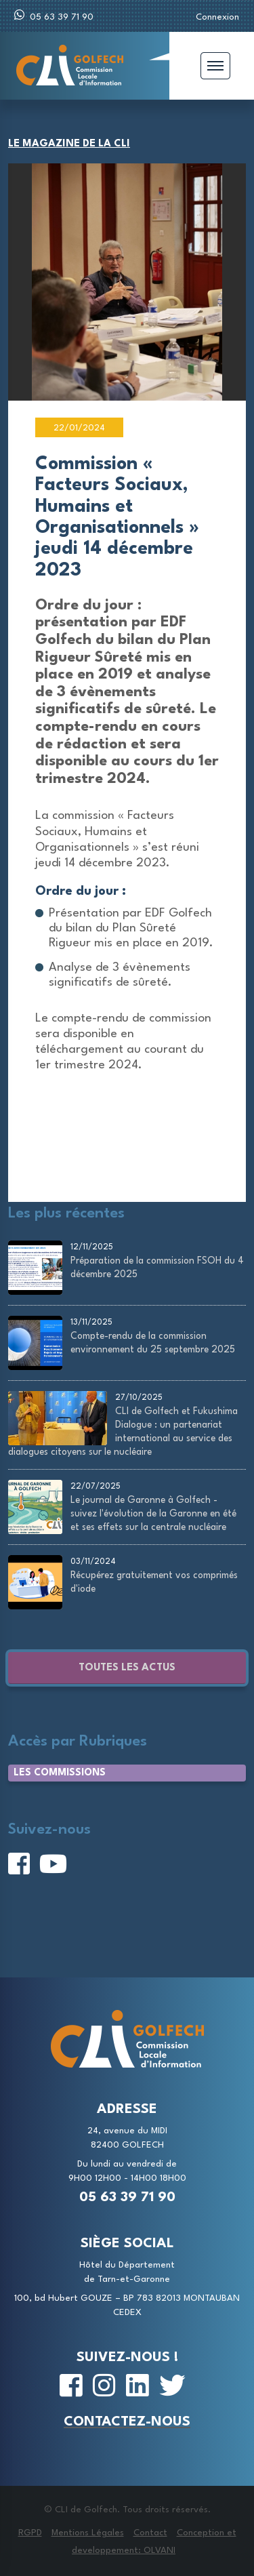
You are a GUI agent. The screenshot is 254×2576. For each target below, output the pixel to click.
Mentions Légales (87, 2533)
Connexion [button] (217, 17)
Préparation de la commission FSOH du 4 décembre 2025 (157, 1267)
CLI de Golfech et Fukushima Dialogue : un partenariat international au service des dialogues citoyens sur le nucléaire (123, 1432)
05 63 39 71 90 (53, 15)
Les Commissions (60, 1772)
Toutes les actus (127, 1668)
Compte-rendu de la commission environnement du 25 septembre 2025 (152, 1342)
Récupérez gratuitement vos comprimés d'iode (154, 1582)
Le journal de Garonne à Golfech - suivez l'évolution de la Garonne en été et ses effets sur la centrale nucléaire (153, 1513)
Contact (150, 2533)
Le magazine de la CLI (69, 144)
